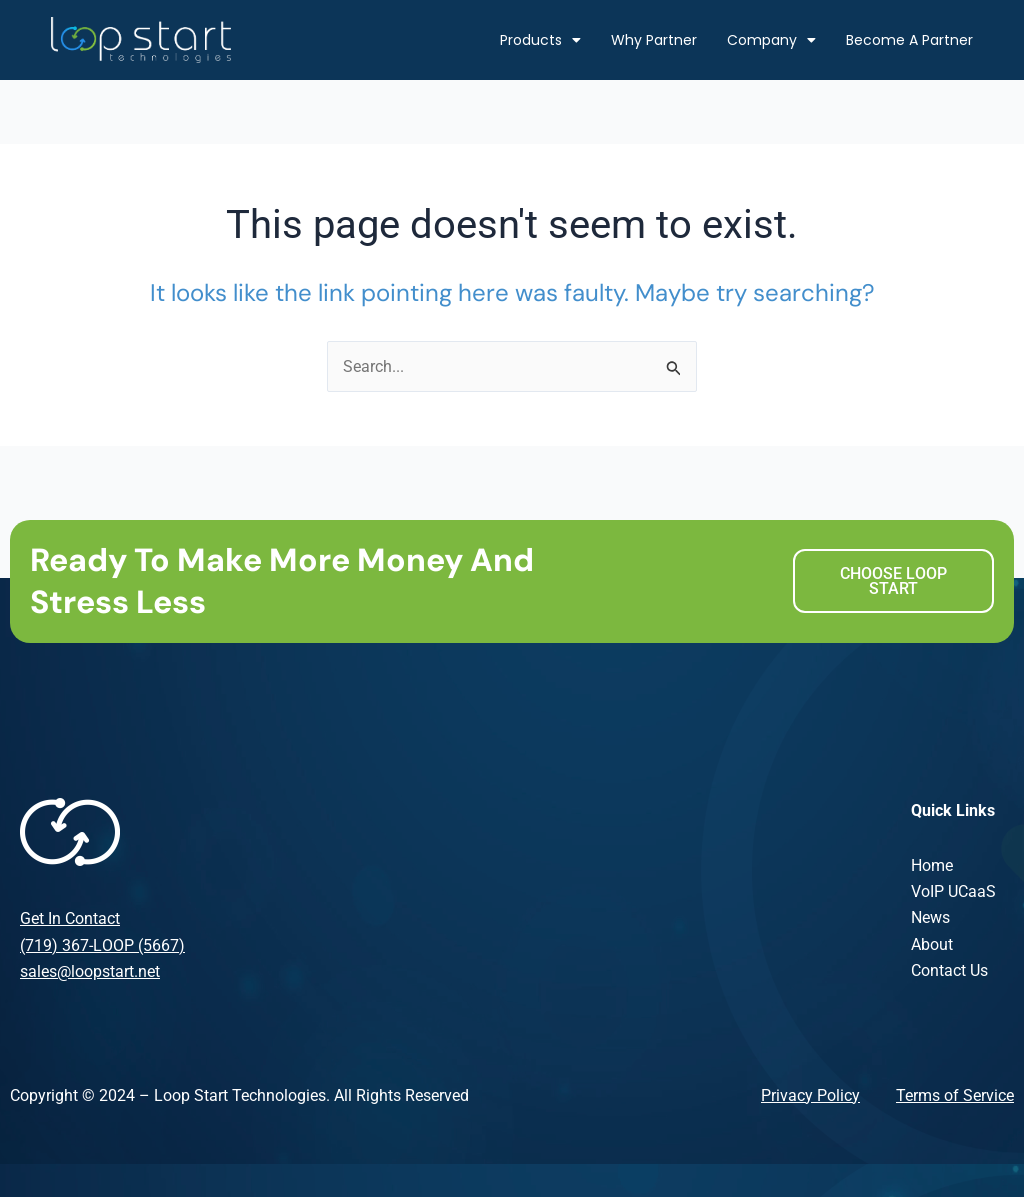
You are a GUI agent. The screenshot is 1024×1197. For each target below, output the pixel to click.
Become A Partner (909, 40)
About (932, 944)
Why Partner (654, 40)
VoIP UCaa (948, 891)
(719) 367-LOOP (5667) (102, 945)
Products (540, 40)
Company (771, 40)
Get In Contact (70, 919)
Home (932, 865)
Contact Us (949, 971)
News (930, 918)
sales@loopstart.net (90, 971)
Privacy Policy (810, 1095)
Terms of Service (955, 1095)
